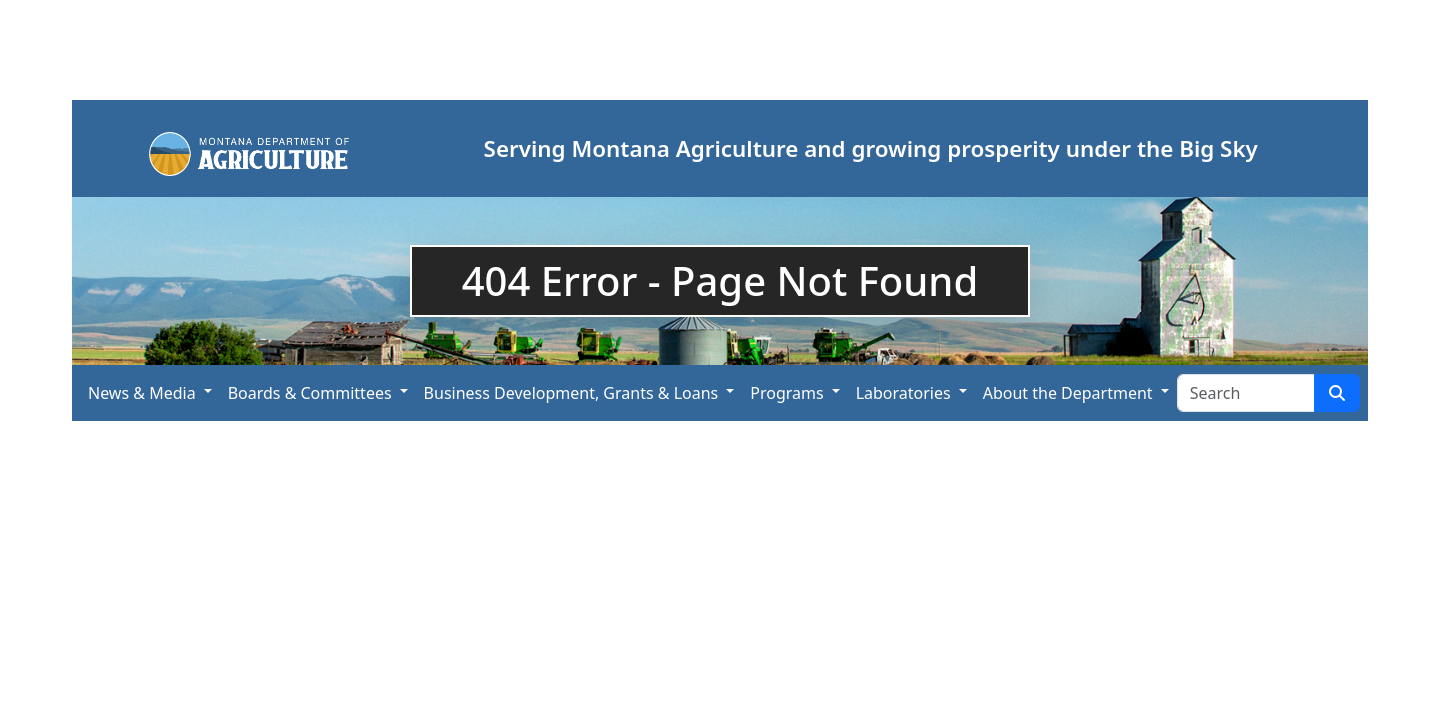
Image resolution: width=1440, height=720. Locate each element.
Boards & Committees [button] (310, 393)
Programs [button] (786, 393)
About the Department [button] (1068, 393)
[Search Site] (1246, 393)
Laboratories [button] (903, 393)
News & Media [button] (142, 393)
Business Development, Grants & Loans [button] (571, 393)
